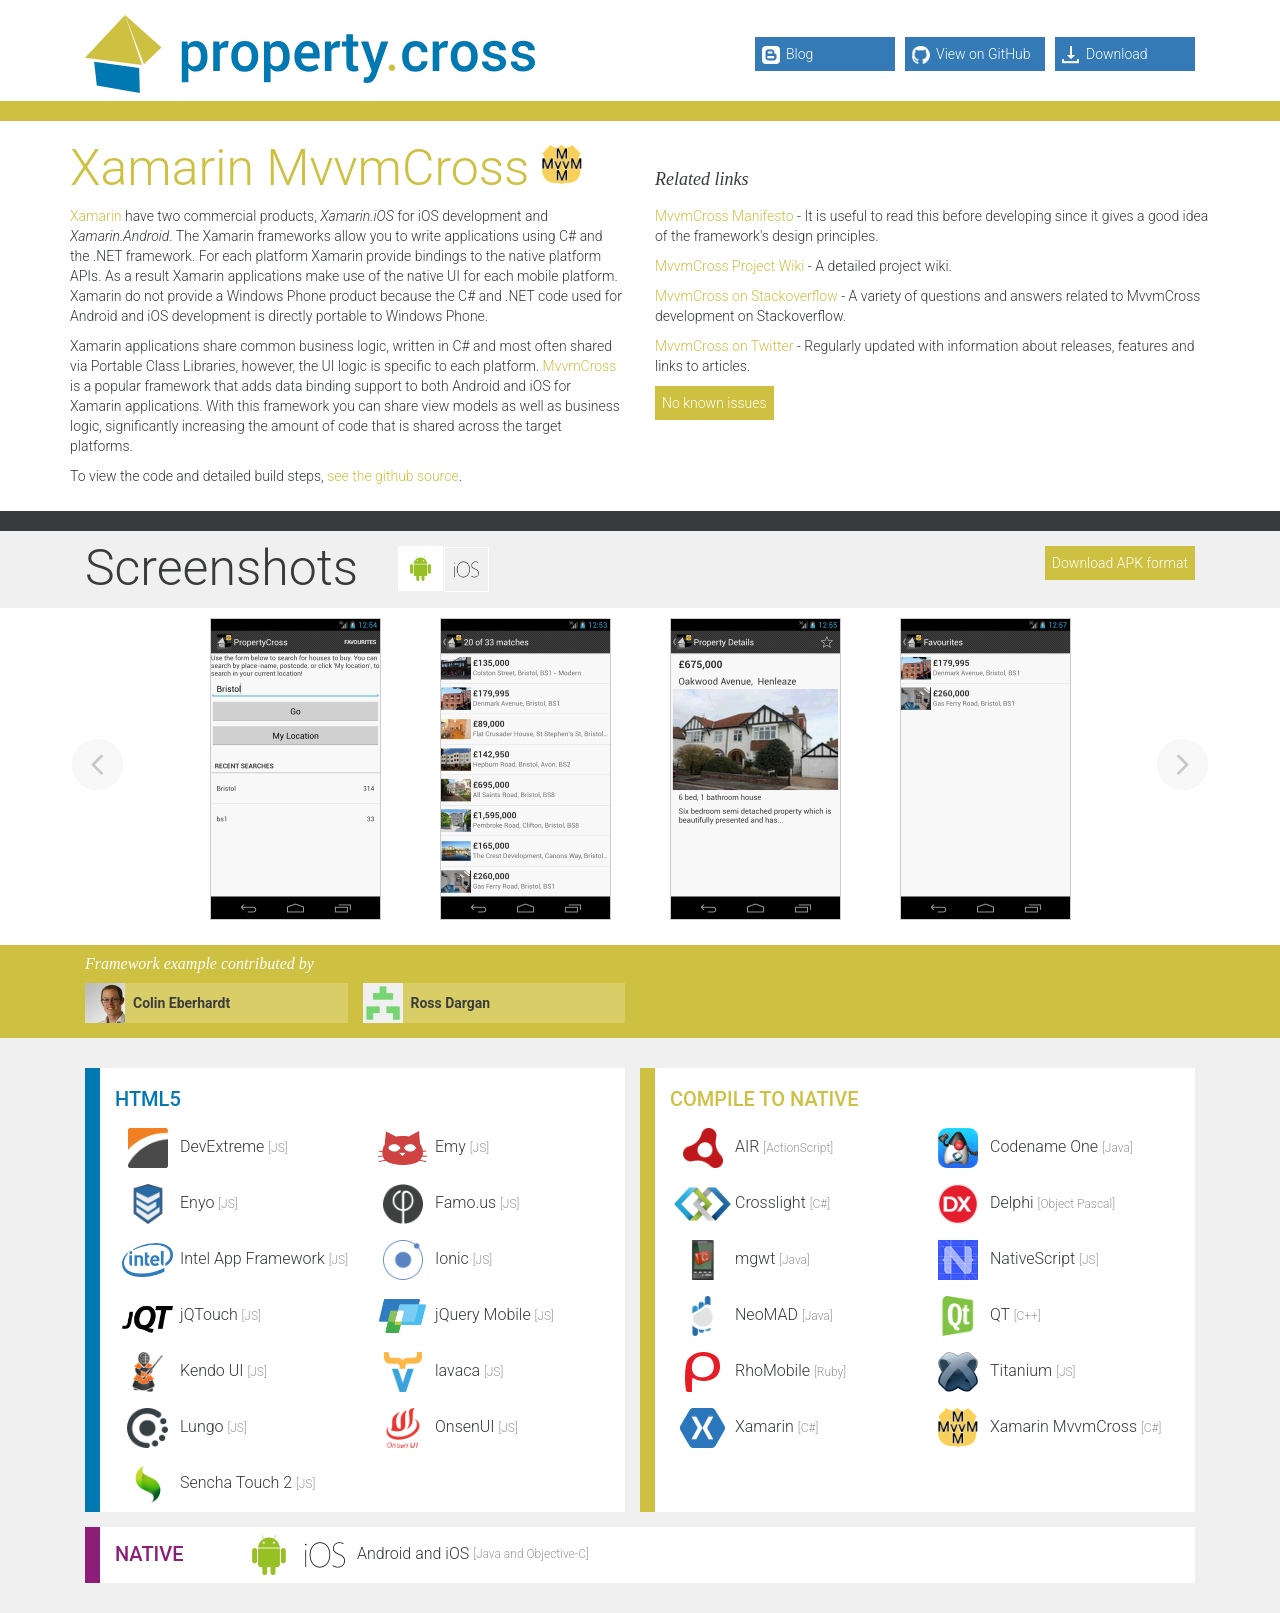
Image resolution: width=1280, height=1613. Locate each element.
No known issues (714, 403)
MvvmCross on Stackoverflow (746, 296)
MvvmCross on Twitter (724, 346)
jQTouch (188, 1314)
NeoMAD (751, 1314)
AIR (751, 1146)
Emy (429, 1146)
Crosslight (750, 1202)
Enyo (176, 1202)
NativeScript (1012, 1258)
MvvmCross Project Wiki (729, 266)
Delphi (1020, 1202)
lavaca (436, 1370)
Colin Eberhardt (181, 1003)
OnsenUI (444, 1426)
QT (983, 1314)
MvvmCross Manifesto (724, 216)
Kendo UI (191, 1370)
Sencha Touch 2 (215, 1482)
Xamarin (96, 216)
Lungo (181, 1426)
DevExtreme (201, 1146)
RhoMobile (758, 1370)
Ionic (431, 1258)
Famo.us (444, 1202)
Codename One (1029, 1146)
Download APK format (1120, 563)
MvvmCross (580, 366)
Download (1105, 55)
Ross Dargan (451, 1003)
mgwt (740, 1258)
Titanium (1000, 1370)
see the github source (392, 476)
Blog (787, 55)
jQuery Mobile (462, 1314)
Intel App (231, 1258)
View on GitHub (971, 55)
